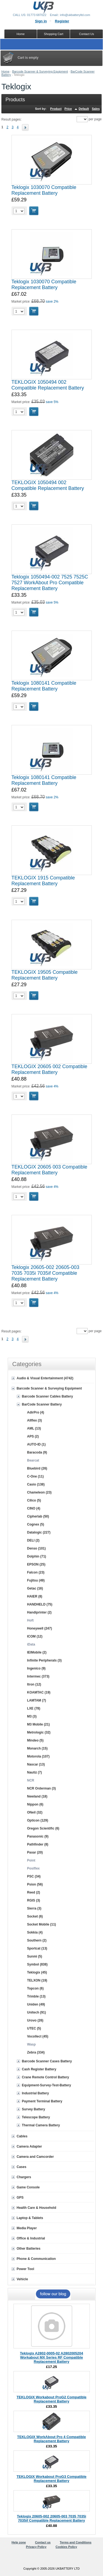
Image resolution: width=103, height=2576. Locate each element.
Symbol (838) (37, 1964)
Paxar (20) (35, 1852)
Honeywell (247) (39, 1628)
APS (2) (33, 1436)
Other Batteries (29, 2248)
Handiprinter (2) (39, 1612)
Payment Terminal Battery (42, 2101)
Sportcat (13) (37, 1948)
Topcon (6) (35, 1988)
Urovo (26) (35, 2020)
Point (31, 1860)
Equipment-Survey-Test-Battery (46, 2085)
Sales (96, 108)
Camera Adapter (29, 2146)
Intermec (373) (38, 1676)
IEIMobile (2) (37, 1652)
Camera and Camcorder (35, 2157)
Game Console (28, 2187)
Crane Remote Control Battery (45, 2077)
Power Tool (25, 2269)
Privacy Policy (36, 2546)
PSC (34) (34, 1876)
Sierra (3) (34, 1908)
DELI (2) (33, 1540)
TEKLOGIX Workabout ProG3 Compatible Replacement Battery (51, 2478)
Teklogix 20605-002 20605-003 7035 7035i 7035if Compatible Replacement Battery (45, 1273)
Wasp (31, 2044)
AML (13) (34, 1428)
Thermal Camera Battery (41, 2125)
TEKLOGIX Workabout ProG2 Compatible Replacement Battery (51, 2399)
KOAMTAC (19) (39, 1692)
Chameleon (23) (39, 1492)
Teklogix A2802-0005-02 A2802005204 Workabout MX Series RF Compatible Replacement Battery (51, 2357)
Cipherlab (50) (38, 1516)
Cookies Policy (66, 2546)
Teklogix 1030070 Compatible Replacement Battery (44, 190)
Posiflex (33, 1868)
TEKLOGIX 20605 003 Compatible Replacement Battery (49, 1169)
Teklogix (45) (37, 1972)
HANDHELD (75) (39, 1604)
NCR (30, 1780)
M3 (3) (32, 1716)
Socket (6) (35, 1916)
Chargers (24, 2177)
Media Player (27, 2228)
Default (84, 108)
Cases (21, 2167)
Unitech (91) (36, 2012)
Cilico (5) (34, 1500)
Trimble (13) (36, 1996)
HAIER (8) (34, 1596)
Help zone (19, 2542)
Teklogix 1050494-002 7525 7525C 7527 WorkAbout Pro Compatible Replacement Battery (50, 582)
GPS (20, 2197)
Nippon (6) (35, 1804)
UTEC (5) (34, 2028)
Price (68, 108)
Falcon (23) (35, 1572)
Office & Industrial (31, 2238)
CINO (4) (33, 1508)
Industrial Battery (35, 2093)
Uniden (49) (36, 2004)
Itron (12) (34, 1684)
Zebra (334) (36, 2052)
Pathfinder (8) (37, 1844)
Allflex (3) (34, 1420)
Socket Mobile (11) (41, 1924)
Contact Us (86, 34)
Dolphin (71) (36, 1556)
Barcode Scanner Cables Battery (47, 1396)
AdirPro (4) (35, 1412)
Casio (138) (36, 1484)
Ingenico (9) (36, 1668)
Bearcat (33, 1460)
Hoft (30, 1620)
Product (56, 108)
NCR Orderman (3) (41, 1788)
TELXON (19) (37, 1980)
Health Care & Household (36, 2208)
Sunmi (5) (34, 1956)
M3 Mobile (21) (38, 1724)
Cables (22, 2136)
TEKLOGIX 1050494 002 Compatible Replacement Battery (48, 385)
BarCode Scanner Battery (42, 1404)
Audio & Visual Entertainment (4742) (45, 1378)
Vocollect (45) (37, 2036)
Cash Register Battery (39, 2069)
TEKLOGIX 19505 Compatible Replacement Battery (45, 975)
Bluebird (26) (37, 1468)
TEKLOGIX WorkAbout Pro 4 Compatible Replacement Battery (51, 2439)
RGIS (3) (33, 1900)
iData (31, 1644)
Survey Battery (33, 2109)
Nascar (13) (36, 1764)
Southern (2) (37, 1940)
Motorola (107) (38, 1756)
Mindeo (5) (35, 1740)
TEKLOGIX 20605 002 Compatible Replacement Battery (49, 1069)
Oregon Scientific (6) (43, 1828)
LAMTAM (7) (36, 1700)
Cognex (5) (35, 1524)
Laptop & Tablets (30, 2218)
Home (5, 71)
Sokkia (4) (35, 1932)
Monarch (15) (37, 1748)
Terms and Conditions (75, 2542)
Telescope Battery (36, 2117)
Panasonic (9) (38, 1836)
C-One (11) (35, 1476)
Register (62, 21)
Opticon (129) (37, 1820)
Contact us (43, 2542)
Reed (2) (33, 1892)
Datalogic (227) (39, 1532)
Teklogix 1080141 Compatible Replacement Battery (44, 686)
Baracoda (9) (37, 1452)
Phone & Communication (36, 2259)
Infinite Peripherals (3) (44, 1660)
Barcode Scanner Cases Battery (47, 2061)
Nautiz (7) (34, 1772)
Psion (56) (35, 1884)
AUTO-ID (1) (36, 1444)
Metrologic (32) (39, 1732)
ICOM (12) (35, 1636)
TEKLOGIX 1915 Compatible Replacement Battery (43, 880)
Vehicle (22, 2279)
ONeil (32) (35, 1812)
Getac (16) (35, 1588)
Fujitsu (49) (36, 1580)
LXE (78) (33, 1708)
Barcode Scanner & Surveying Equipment (40, 71)
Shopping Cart (53, 34)
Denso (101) (36, 1548)
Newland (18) (37, 1796)
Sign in (41, 21)
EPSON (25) (36, 1564)
